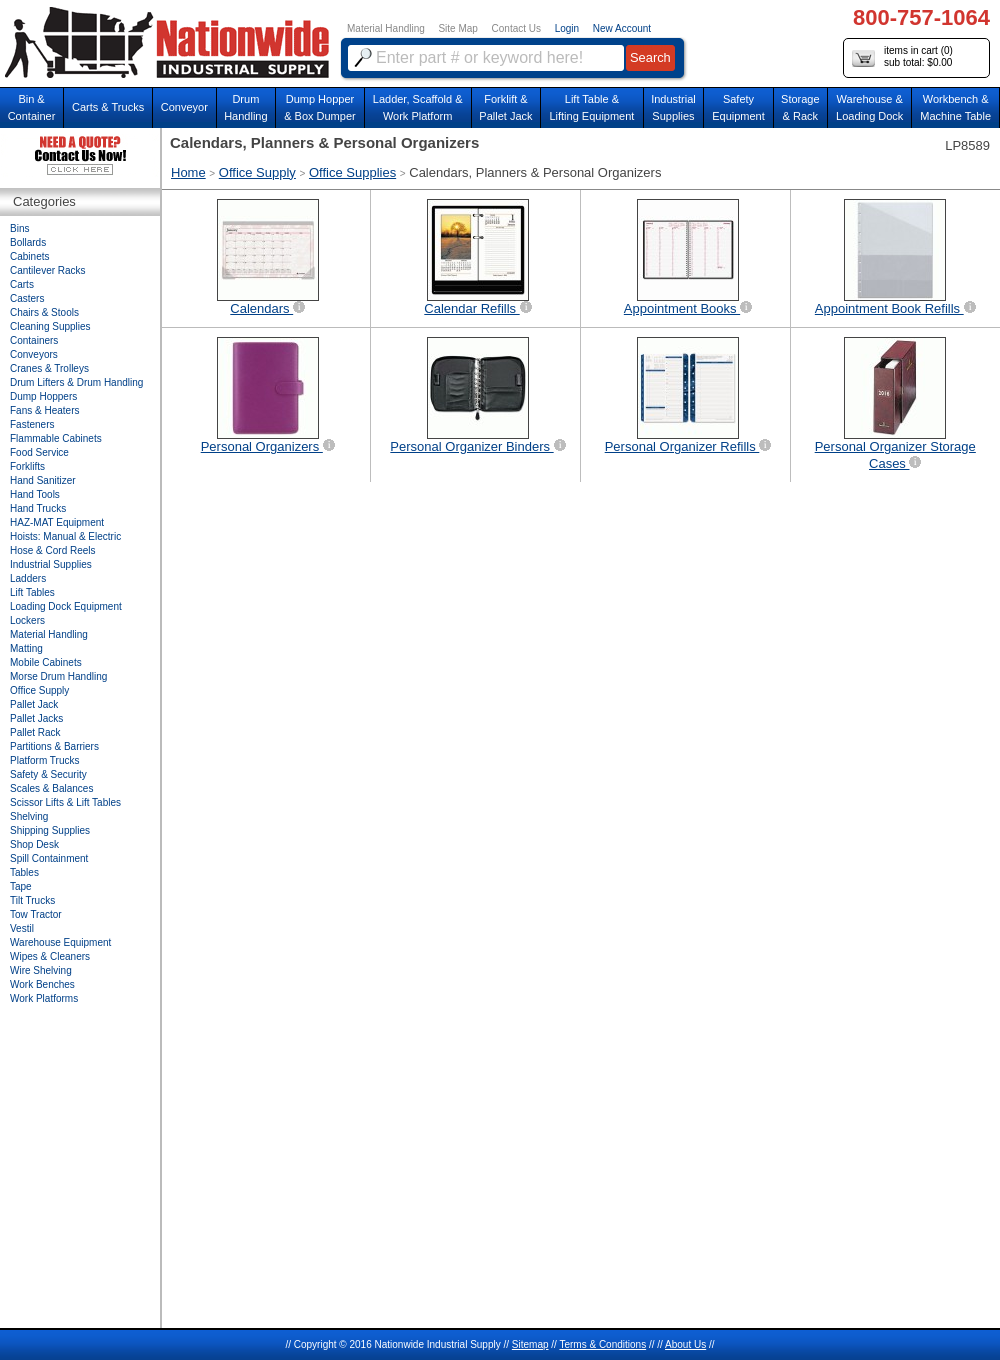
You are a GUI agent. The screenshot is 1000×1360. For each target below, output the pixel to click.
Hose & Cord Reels (53, 550)
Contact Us (516, 28)
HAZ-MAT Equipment (57, 522)
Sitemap (530, 1344)
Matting (26, 648)
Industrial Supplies (51, 564)
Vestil (22, 928)
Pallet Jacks (36, 718)
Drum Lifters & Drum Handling (76, 382)
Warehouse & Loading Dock (869, 107)
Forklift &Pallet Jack (505, 107)
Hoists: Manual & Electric (65, 536)
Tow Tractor (36, 914)
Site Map (457, 28)
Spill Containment (49, 858)
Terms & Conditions (602, 1344)
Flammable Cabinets (56, 438)
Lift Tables (32, 592)
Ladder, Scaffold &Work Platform (418, 107)
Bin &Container (32, 107)
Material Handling (386, 28)
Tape (21, 886)
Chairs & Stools (44, 312)
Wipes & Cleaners (50, 956)
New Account (622, 28)
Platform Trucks (44, 760)
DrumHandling (245, 107)
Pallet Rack (35, 732)
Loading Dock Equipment (66, 606)
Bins (19, 228)
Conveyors (34, 354)
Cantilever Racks (48, 270)
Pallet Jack (34, 704)
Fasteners (32, 424)
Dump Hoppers (43, 396)
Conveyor (184, 107)
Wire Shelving (41, 970)
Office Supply (257, 172)
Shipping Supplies (50, 830)
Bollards (28, 242)
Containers (34, 340)
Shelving (29, 816)
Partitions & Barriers (54, 746)
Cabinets (29, 256)
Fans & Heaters (44, 410)
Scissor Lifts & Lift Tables (65, 802)
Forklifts (27, 466)
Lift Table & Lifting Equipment (591, 107)
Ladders (28, 578)
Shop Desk (34, 844)
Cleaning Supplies (50, 326)
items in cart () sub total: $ (902, 57)
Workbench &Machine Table (955, 107)
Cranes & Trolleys (49, 368)
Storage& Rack (800, 107)
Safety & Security (48, 774)
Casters (27, 298)
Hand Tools (35, 494)
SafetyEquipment (738, 107)
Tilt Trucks (32, 900)
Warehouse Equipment (60, 942)
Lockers (27, 620)
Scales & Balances (51, 788)
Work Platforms (44, 998)
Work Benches (42, 984)
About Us (685, 1344)
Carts (22, 284)
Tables (24, 872)
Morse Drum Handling (58, 676)
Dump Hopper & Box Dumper (320, 107)
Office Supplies (352, 172)
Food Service (39, 452)
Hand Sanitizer (43, 480)
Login (567, 28)
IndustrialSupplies (673, 107)
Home (188, 172)
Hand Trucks (38, 508)
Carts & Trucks (108, 107)
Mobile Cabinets (46, 662)
